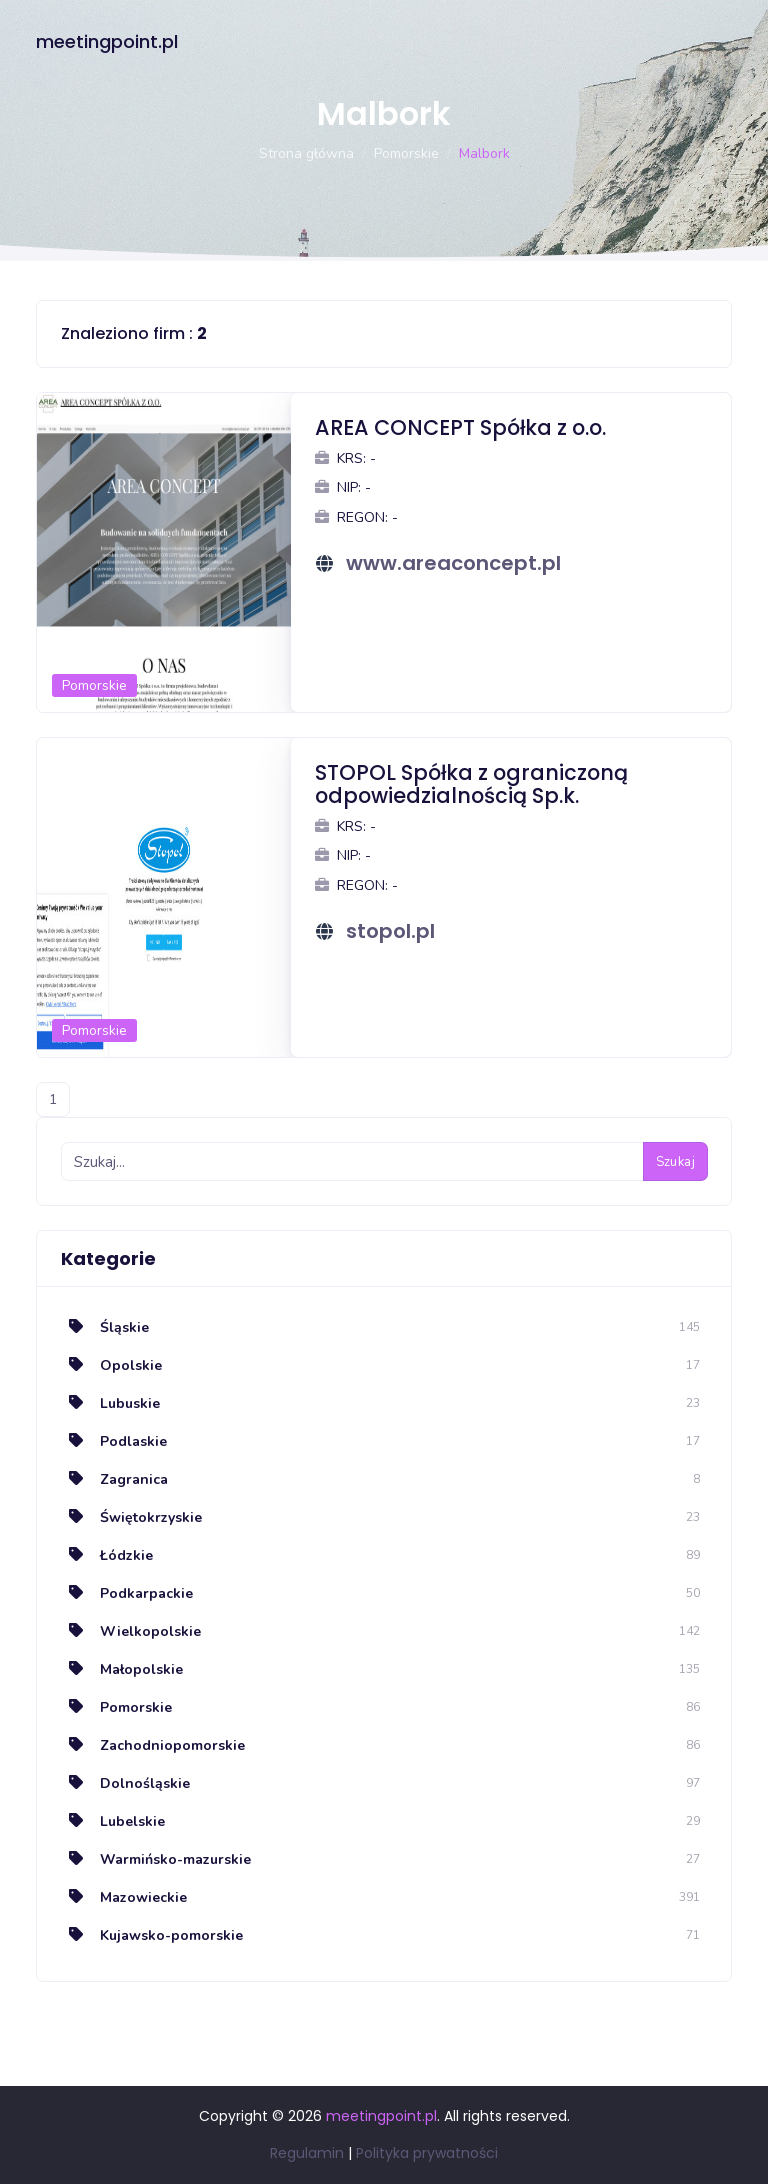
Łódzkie (107, 1555)
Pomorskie (406, 153)
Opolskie (111, 1365)
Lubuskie (110, 1403)
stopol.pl (390, 931)
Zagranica (114, 1479)
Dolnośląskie (125, 1783)
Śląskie (105, 1327)
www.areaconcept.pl (453, 563)
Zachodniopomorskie (153, 1745)
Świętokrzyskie (131, 1517)
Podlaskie (114, 1441)
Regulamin (307, 2153)
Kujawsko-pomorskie (152, 1935)
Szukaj (675, 1162)
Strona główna (306, 153)
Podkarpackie (127, 1593)
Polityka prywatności (427, 2153)
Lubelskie (113, 1821)
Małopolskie (122, 1669)
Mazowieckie (124, 1897)
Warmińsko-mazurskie (156, 1859)
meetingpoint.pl (107, 41)
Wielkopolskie (131, 1631)
